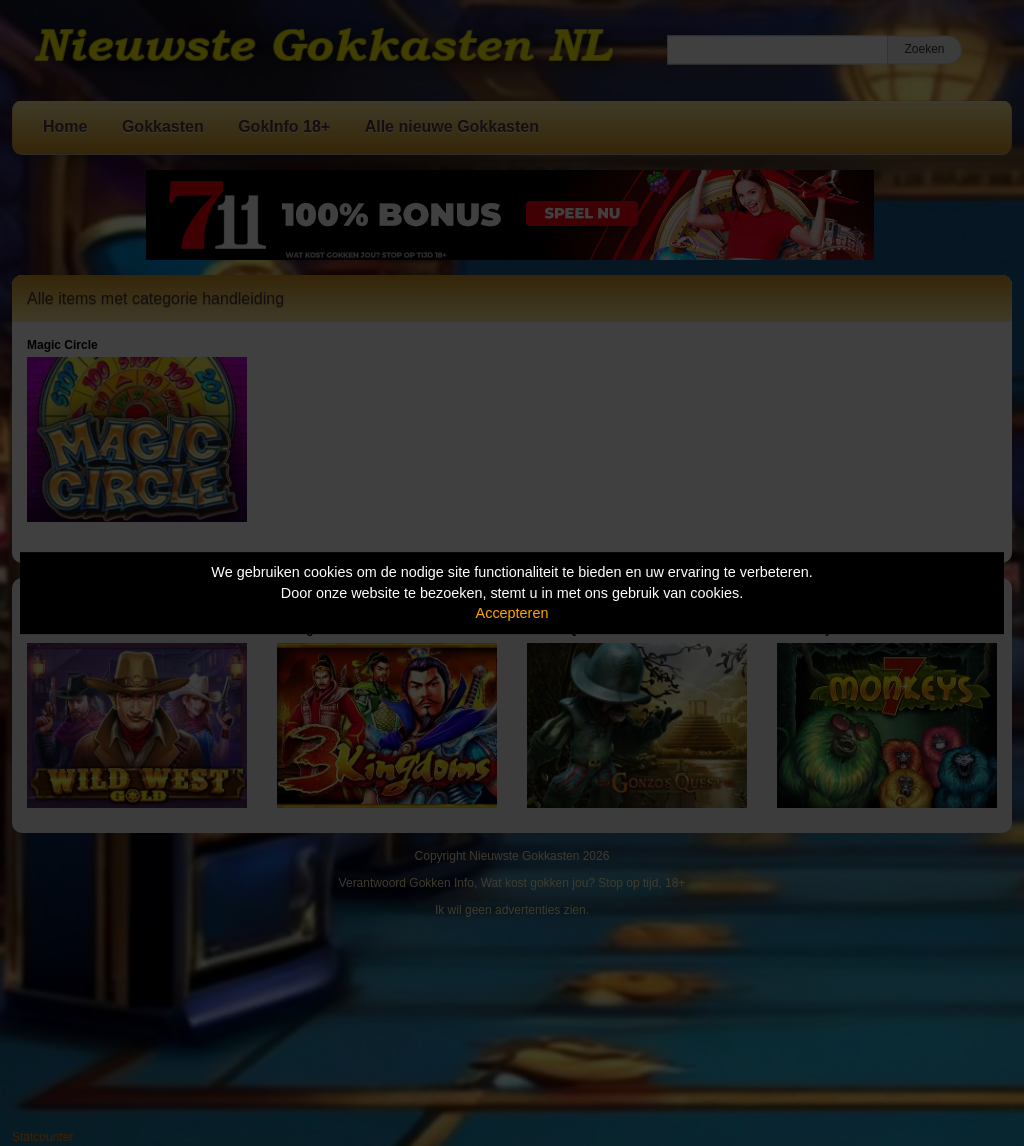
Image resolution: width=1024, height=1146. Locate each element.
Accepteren (512, 613)
